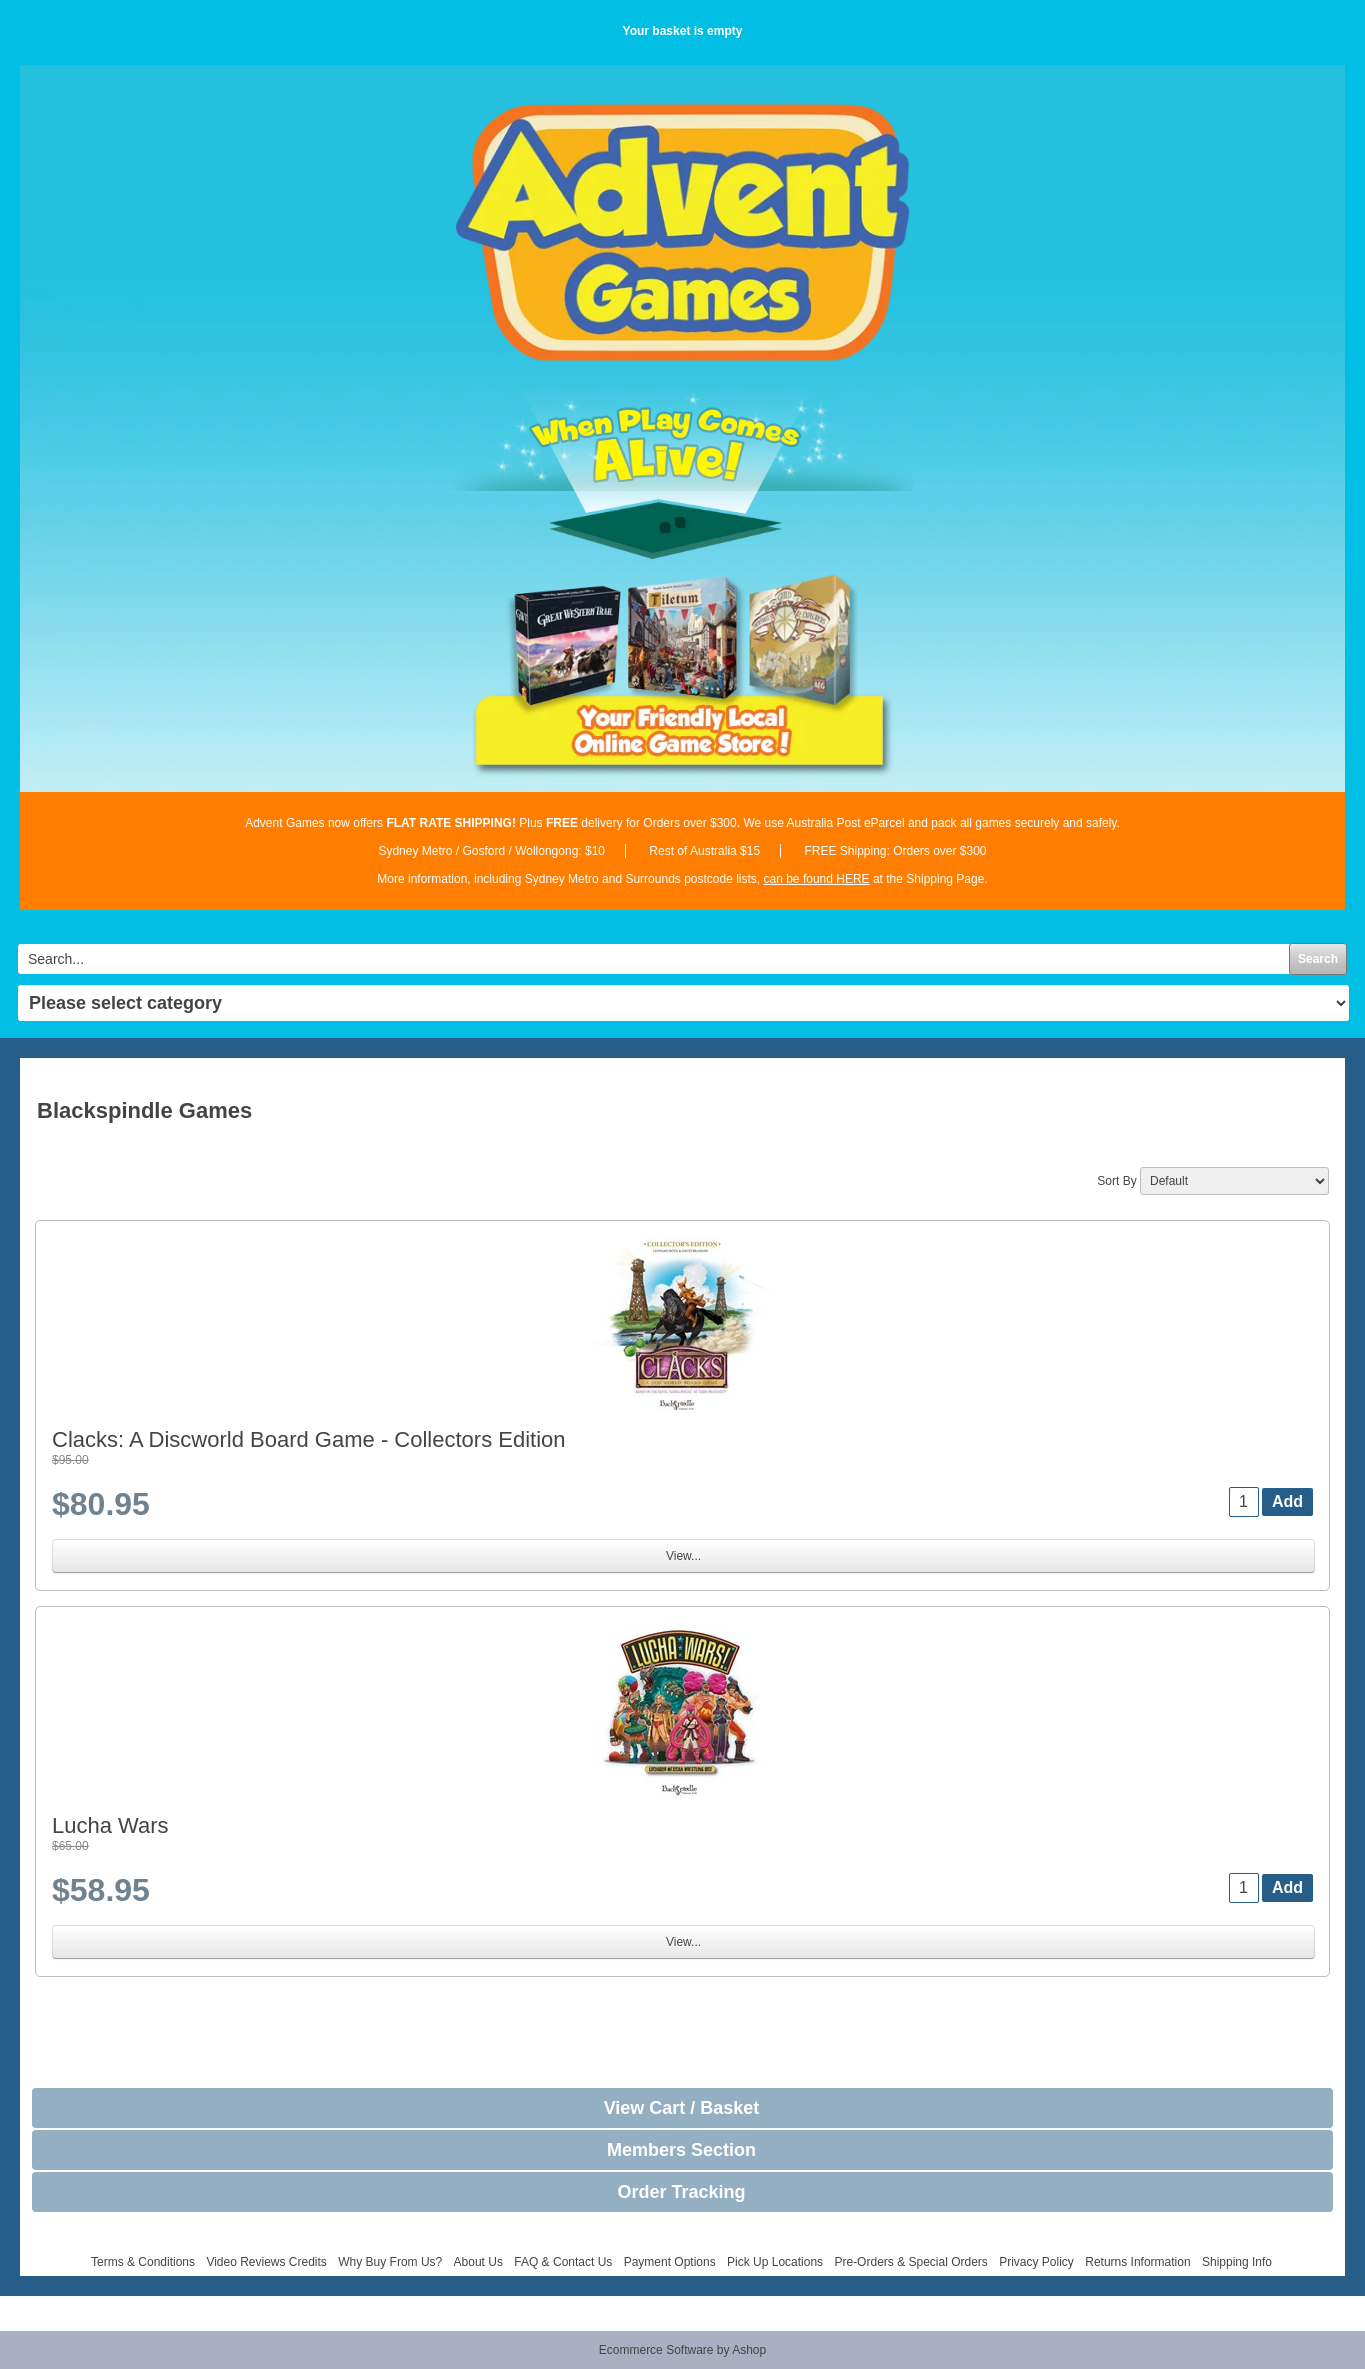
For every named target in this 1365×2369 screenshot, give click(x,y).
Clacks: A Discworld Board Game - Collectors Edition (309, 1439)
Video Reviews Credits (266, 2262)
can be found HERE (817, 879)
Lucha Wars (110, 1825)
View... (683, 1556)
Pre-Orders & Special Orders (910, 2262)
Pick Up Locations (775, 2262)
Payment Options (670, 2262)
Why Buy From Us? (390, 2262)
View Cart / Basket (682, 2108)
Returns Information (1137, 2262)
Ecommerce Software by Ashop (682, 2350)
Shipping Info (1237, 2262)
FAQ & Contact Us (563, 2262)
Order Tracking (681, 2192)
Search (1318, 959)
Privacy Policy (1036, 2262)
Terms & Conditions (143, 2262)
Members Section (681, 2150)
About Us (478, 2262)
